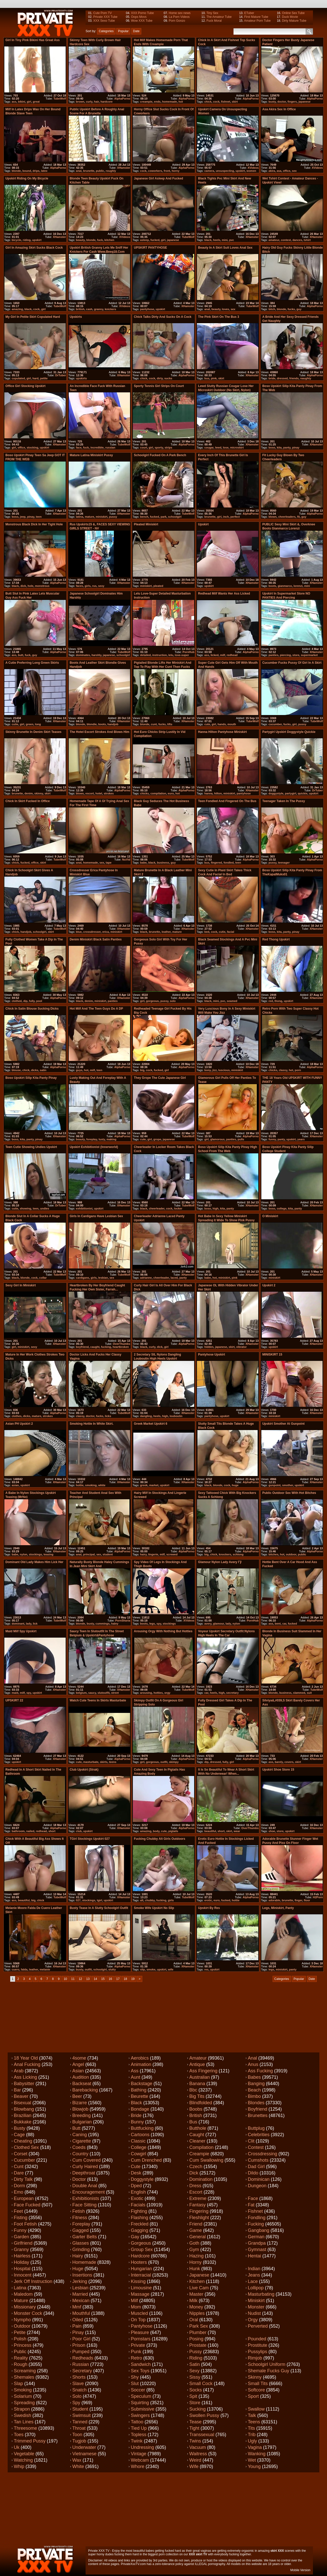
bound (26, 170)
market (153, 1485)
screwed (172, 1554)
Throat (79, 2428)
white (101, 1485)
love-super (182, 655)
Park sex (198, 2326)
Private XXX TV (98, 2551)
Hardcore (140, 2255)
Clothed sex (26, 2147)
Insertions (82, 2275)
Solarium (23, 2396)
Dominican (259, 2179)
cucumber (275, 724)
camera (209, 170)
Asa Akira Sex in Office (279, 109)
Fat (251, 2204)
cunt (154, 724)
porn (298, 1070)
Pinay (78, 2332)
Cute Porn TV (102, 13)
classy (283, 1070)
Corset (20, 2153)
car (284, 1623)
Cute (136, 2166)
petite (44, 378)
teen (39, 516)
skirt (235, 101)
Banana (197, 2083)
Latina (20, 2287)
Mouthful (81, 2313)
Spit (193, 2396)
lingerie (153, 1554)
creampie (146, 101)
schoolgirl (175, 516)
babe (143, 862)
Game (195, 2230)
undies (44, 1208)
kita (279, 447)
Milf (134, 2300)
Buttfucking (142, 2128)
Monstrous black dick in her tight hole (34, 524)
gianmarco (285, 585)
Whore (137, 2466)
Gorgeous (141, 2243)
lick (35, 1623)
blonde (16, 170)
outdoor (291, 1554)
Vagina (255, 2447)
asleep (144, 239)
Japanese (199, 2275)
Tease (195, 2421)
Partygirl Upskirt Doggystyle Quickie (289, 732)
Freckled (139, 2224)
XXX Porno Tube (142, 13)
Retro (136, 2358)
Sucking (197, 2409)
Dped (136, 2185)
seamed (232, 1000)
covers (288, 1761)
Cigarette (81, 2141)
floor (307, 1900)
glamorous (217, 1139)
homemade (169, 101)
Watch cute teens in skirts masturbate (98, 1700)
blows (80, 793)
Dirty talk (23, 2179)
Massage (140, 2294)
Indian (254, 2268)
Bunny (137, 2121)
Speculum (141, 2396)
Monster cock (28, 2313)
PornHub (188, 652)
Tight (194, 2428)
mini (225, 239)
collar (42, 1277)
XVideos (253, 167)
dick (23, 585)
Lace (253, 2281)
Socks (195, 2389)
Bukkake (22, 2121)
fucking (106, 1346)
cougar (209, 447)
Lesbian (80, 2287)
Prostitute (257, 2345)
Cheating (23, 2141)
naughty (305, 378)
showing (25, 1208)
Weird (195, 2460)
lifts (169, 724)
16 (110, 1979)
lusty (102, 1139)
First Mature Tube (256, 17)
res (206, 1969)
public (100, 170)
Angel (78, 2064)
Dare (19, 2172)
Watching (23, 2460)
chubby (150, 1900)
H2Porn (318, 1897)
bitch (271, 309)
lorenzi (298, 585)
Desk (136, 2172)
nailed (30, 1831)
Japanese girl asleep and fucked (158, 178)
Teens (254, 2421)
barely (279, 1761)
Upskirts (76, 317)
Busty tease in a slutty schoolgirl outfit (99, 1908)
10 (65, 1979)
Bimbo (254, 2096)
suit (309, 1692)
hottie (80, 1485)
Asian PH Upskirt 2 (19, 1423)
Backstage (141, 2083)
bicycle (16, 239)
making (111, 1139)
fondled (229, 862)
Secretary (82, 2370)
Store (194, 2402)
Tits (251, 2428)
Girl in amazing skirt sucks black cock (34, 247)
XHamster (123, 167)
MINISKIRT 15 (272, 1354)
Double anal (84, 2185)
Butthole (197, 2128)
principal (89, 1554)
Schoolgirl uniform (266, 2364)
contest (286, 239)
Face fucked (27, 2204)
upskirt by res (209, 1908)
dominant (18, 1623)
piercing (285, 655)
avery (208, 1623)
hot (181, 101)
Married (80, 2294)
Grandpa (257, 2243)
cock (216, 101)
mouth (231, 724)
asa (279, 170)
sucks (168, 378)
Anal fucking (27, 2064)
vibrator (241, 1346)
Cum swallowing (206, 2160)
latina (79, 516)
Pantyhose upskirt (211, 1354)
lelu (170, 655)
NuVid (126, 859)
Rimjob (255, 2358)
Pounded (257, 2338)
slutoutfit (104, 1692)
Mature (21, 2300)
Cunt (19, 2166)
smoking (91, 1485)
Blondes (256, 2102)
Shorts (79, 2377)
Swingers (140, 2415)
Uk (16, 2447)
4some (79, 2058)
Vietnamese (84, 2453)
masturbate (90, 1761)
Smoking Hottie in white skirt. (91, 1423)
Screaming (25, 2370)
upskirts (81, 378)
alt (141, 1900)
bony (207, 1070)
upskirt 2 (268, 1285)
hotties (158, 1692)
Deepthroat (83, 2172)
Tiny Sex (212, 13)
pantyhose (147, 309)
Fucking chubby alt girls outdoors (159, 1839)
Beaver (21, 2096)
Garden (21, 2236)
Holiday (21, 2262)
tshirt (307, 239)
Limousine (141, 2287)
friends (294, 378)
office (286, 170)
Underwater (84, 2447)
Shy (135, 2377)
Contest (256, 2147)
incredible (97, 447)
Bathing (138, 2090)
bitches (273, 1554)
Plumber (197, 2332)
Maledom (23, 2294)
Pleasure (140, 2332)
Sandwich (141, 2364)
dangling (146, 1416)
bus (206, 378)
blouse (16, 1070)
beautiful (210, 1831)
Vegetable (24, 2453)
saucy (92, 1692)
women (251, 170)
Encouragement (88, 2192)
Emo (18, 2192)
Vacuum (197, 2447)
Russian (80, 2364)
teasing (48, 1554)
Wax (76, 2460)
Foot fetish (25, 2224)
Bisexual (22, 2102)
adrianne (146, 1277)
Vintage (138, 2453)
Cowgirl (138, 2153)
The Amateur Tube (219, 17)
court (143, 447)
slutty (112, 1969)
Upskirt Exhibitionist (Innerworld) (94, 1147)
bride (271, 378)
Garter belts (84, 2236)
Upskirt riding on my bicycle (26, 178)
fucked (154, 239)
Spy (76, 2402)
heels (216, 239)
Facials (138, 2204)
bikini (21, 101)
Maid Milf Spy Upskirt (20, 1631)
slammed (299, 1692)
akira (271, 170)
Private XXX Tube (105, 17)
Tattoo (137, 2421)
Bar (17, 2090)
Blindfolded (200, 2102)
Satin (194, 2364)
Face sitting (84, 2204)
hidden (209, 1346)
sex (294, 170)
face (78, 447)
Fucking (256, 2224)
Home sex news (179, 13)
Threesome (25, 2428)
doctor (281, 101)
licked (214, 655)
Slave (78, 2383)
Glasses (80, 2243)
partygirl (290, 793)
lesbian (103, 1277)
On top (138, 2319)
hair (96, 101)
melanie (45, 1969)
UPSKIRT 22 (14, 1700)
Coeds (79, 2147)
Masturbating (261, 2294)
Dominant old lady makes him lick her (34, 1562)
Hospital (22, 2268)
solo (173, 1000)
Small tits (258, 2383)
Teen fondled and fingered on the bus (227, 801)
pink (214, 378)
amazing (17, 309)
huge (235, 1485)
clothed (17, 1000)
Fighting (139, 2211)
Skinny (255, 2377)
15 (102, 1979)
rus (94, 585)
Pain (76, 2326)
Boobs (195, 2109)
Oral (193, 2319)
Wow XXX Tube (142, 20)
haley (114, 1623)
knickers (110, 309)
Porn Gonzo (177, 20)
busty (272, 101)
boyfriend (82, 1346)
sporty (159, 447)
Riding (195, 2358)
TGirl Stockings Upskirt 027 (90, 1839)
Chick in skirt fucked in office (27, 801)
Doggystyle (142, 2179)
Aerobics (140, 2058)
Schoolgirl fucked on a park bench (160, 455)
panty (287, 447)
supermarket (309, 655)
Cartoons (140, 2134)
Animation (141, 2064)
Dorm (19, 2185)
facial (230, 931)
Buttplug (256, 2128)
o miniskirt (270, 1216)
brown (80, 101)
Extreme (197, 2198)
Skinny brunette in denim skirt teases (33, 732)
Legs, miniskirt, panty (278, 1908)
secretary (232, 1692)
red (270, 1000)
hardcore (106, 101)
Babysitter (24, 2083)
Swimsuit (81, 2415)
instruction (159, 655)
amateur (273, 239)
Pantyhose (142, 2326)
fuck (100, 239)
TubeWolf (59, 98)
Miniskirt (256, 2300)
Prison (78, 2345)
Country (80, 2153)
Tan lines (23, 2421)
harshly (96, 655)
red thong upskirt (276, 939)
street (115, 1692)
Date (136, 31)
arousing (146, 1692)
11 (73, 1979)
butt (20, 655)
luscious (224, 1070)
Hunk (194, 2268)
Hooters (139, 2262)
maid (15, 1692)
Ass (134, 2070)
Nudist (254, 2313)
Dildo (253, 2172)
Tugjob (79, 2441)
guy (299, 309)
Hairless (22, 2255)
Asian (78, 2070)
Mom (136, 2306)
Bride (136, 2115)
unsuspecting (225, 170)
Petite (20, 2332)
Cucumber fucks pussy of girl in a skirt (292, 662)
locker (178, 1208)
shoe (271, 1831)
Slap (18, 2383)
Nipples (197, 2313)
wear (237, 1831)
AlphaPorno (122, 98)
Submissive (142, 2409)
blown (272, 516)
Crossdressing (262, 2153)
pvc (231, 239)
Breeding (81, 2115)
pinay (295, 447)
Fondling (256, 2217)
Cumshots (258, 2160)
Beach (254, 2090)
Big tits (196, 2096)
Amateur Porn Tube (257, 20)
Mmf (76, 2306)
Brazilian (22, 2115)
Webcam (140, 2460)
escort (89, 793)
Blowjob (80, 2109)
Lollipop (256, 2287)
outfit (163, 1761)
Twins (195, 2441)
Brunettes (257, 2115)
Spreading (24, 2402)
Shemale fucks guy (268, 2370)
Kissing (138, 2281)
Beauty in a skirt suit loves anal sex (225, 247)
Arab (19, 2070)
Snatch (79, 2389)
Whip (19, 2466)
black (208, 239)
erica (105, 931)
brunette (88, 170)
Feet (18, 2211)
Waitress (198, 2453)
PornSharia (122, 1620)
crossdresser (92, 931)
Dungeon (257, 2185)
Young (254, 2466)
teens (112, 1761)
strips (168, 447)
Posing (196, 2338)
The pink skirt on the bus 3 (218, 317)
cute (207, 724)
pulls (241, 1139)
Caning (79, 2134)
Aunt (135, 2077)
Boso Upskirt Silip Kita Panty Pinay (31, 1078)
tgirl (99, 1900)
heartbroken (121, 1346)
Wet (252, 2460)
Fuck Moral (213, 20)
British (195, 2115)
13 (87, 1979)
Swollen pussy (204, 2415)
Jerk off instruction (33, 2281)
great (36, 101)
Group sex (142, 2249)
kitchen (109, 239)
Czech (195, 2166)
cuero (15, 1969)
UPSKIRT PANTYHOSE (150, 247)
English (138, 2192)
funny (272, 1139)
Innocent (22, 2275)
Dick (193, 2172)
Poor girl (81, 2338)
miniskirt (102, 516)
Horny (195, 2262)
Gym (194, 2249)
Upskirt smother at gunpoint (283, 1423)
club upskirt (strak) (84, 1769)
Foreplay (81, 2224)
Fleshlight (199, 2217)
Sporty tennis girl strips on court (159, 386)
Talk (252, 2415)
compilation (158, 793)
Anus (253, 2064)
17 (118, 1979)
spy (159, 1623)
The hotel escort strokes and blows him (100, 732)
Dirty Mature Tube (294, 20)
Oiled (77, 2319)
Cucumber (24, 2160)
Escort (195, 2192)
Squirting (140, 2402)
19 (132, 1979)
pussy (113, 516)
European (24, 2198)
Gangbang (258, 2230)
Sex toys (140, 2370)
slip (142, 1969)
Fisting (20, 2217)
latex (44, 170)
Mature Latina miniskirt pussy (91, 455)
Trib (251, 2434)
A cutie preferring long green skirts (32, 662)
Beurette (139, 2096)
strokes (109, 793)
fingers (292, 101)
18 (125, 1979)
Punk (136, 2351)
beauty (80, 239)
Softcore (256, 2389)
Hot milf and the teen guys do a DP (96, 1008)
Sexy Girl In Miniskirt (20, 1285)
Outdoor (22, 2326)
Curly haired (85, 2166)
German (256, 2236)
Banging (256, 2083)
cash (89, 309)
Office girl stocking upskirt (25, 386)
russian (110, 447)
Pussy (195, 2351)
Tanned (79, 2421)
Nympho (22, 2319)
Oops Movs (139, 17)
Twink (137, 2441)
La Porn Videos (179, 17)
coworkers (155, 170)
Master (196, 2294)
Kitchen (197, 2281)
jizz (214, 1070)
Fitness (79, 2217)
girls (87, 585)
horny (176, 170)
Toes (19, 2434)
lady (28, 1623)
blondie (92, 724)
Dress (195, 2185)
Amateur (198, 2058)
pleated (158, 585)
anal (78, 170)
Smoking (23, 2389)
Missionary (25, 2306)
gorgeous (152, 1000)
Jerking (79, 2281)
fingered (216, 862)
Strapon (22, 2409)
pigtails (173, 1831)
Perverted (258, 2326)
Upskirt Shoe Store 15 (278, 1769)
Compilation (201, 2147)
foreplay (91, 1139)
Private (138, 2345)
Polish (20, 2338)
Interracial (141, 2275)
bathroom (18, 1831)
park (163, 516)
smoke (150, 1969)
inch (226, 516)
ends (157, 101)
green (29, 724)
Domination (201, 2179)
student (108, 1554)
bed (206, 931)
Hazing (196, 2255)
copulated (18, 378)
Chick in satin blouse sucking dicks (32, 1008)
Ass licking (25, 2077)
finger (298, 1900)
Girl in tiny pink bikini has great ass (32, 40)
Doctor (79, 2179)
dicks (34, 1070)
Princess (22, 2345)
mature (89, 516)
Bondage (140, 2109)
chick (208, 101)
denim (29, 793)
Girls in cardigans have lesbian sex (96, 1216)
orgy (167, 1692)
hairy (143, 1554)
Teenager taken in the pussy (283, 801)
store (296, 655)
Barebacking (85, 2090)
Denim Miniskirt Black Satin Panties (96, 939)
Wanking (256, 2453)
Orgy (253, 2319)
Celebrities (259, 2134)
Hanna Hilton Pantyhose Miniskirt (222, 732)
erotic (208, 1900)
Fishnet (255, 2211)
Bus (193, 2121)
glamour (218, 1623)
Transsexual (201, 2434)
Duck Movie (290, 17)
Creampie (199, 2153)
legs (152, 1623)
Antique (197, 2064)
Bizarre (79, 2102)
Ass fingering (203, 2070)
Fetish (78, 2211)
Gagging (139, 2230)
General (197, 2236)
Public (20, 2351)
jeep (23, 516)
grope (157, 1139)
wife (170, 1969)
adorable (274, 1900)
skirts (103, 1761)
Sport (253, 2396)
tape (109, 862)
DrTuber (60, 375)
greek (143, 1485)
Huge (77, 2268)
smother (287, 1485)
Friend (195, 2224)
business (163, 862)
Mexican (80, 2300)
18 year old (26, 2058)
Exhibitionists (85, 2198)
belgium (81, 1692)
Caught (196, 2134)
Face (253, 2198)
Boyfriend (257, 2109)
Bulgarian (82, 2121)
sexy (101, 585)
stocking (32, 447)
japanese (304, 101)
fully (32, 1000)
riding (27, 239)
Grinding (81, 2249)
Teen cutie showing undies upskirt (31, 1147)
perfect (235, 516)
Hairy (77, 2255)
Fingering (198, 2211)
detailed (145, 655)
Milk (193, 2300)
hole (30, 585)
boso (271, 447)
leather (166, 931)
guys (79, 1070)
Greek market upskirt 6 (150, 1423)
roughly (111, 170)
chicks (144, 793)
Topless (138, 2434)
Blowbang (24, 2109)
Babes (254, 2077)
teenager (284, 862)
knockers (225, 1554)
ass (14, 101)
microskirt (237, 447)
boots (272, 585)
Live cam (199, 2287)
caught (94, 1346)
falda (24, 1969)
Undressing (142, 2447)
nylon (23, 1554)
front (167, 170)
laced (174, 1277)
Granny (21, 2249)
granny (98, 309)
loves (225, 309)
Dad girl (256, 2166)
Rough (20, 2364)
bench (144, 516)
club (79, 1831)
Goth (194, 2243)
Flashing (139, 2217)
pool (39, 1000)
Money (196, 2306)
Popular (123, 31)
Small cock (201, 2383)
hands (222, 724)
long (38, 724)
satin (43, 1070)
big (142, 1070)
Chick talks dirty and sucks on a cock (162, 317)
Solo (76, 2396)
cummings (103, 1623)
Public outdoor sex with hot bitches (289, 1493)
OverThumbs (121, 1343)
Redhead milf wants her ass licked (224, 593)
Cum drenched (146, 2160)
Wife (193, 2466)
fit (298, 516)
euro (171, 793)
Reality (21, 2358)
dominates (83, 655)
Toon (77, 2434)
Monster (256, 2306)
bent (278, 1623)
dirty (160, 378)
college (281, 1208)
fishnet (225, 101)
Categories (106, 31)
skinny (38, 793)
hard (35, 378)
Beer (77, 2096)
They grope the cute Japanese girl (160, 1078)
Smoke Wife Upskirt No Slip (154, 1908)
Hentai (254, 2255)
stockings (35, 1554)
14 (95, 1979)
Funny (20, 2230)
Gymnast (257, 2249)
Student (80, 2409)
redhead (232, 655)
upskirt (240, 170)
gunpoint (274, 1485)
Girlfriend (23, 2243)
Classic (138, 2141)
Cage (19, 2134)
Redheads (82, 2358)
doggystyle (275, 793)
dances (297, 239)
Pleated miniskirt (146, 524)
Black (136, 2102)
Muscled (139, 2313)
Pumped (80, 2351)
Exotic (137, 2198)
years (301, 1139)
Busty (19, 2128)
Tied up (139, 2428)
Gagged (80, 2230)
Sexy (194, 2370)
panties (273, 655)
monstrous (42, 585)
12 (80, 1979)
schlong (238, 1554)
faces (79, 585)
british (80, 309)
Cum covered (86, 2160)
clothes (17, 1416)
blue (79, 931)
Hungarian (141, 2268)
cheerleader (157, 1208)
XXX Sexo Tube (104, 20)
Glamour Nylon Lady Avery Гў (219, 1562)
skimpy (174, 1761)
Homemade (84, 2262)
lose (225, 447)
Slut (135, 2383)
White (78, 2466)
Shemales (24, 2377)
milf (222, 655)
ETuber (249, 13)
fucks (291, 309)
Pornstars (140, 2338)
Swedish (22, 2415)
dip (25, 1000)
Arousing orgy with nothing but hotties (163, 1631)
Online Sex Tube (293, 13)
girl (29, 101)
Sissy (194, 2377)
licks (108, 1416)
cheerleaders (287, 516)
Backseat (81, 2083)
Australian (199, 2077)
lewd (218, 447)
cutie (15, 724)
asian (15, 1485)
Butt (76, 2128)
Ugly (252, 2441)
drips (36, 170)
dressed (282, 378)
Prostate (197, 2345)
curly (89, 101)
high (215, 1208)
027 (78, 1900)
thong (278, 1000)
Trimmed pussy (29, 2441)
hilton (218, 793)
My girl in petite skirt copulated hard (32, 317)
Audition (80, 2077)
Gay (135, 2236)
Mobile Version (300, 2570)
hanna (208, 793)
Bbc (193, 2090)
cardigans (82, 1277)
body (156, 1831)
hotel (98, 793)
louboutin (176, 1416)
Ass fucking (260, 2070)
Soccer (138, 2389)
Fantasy (197, 2204)
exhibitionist (84, 1208)
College (138, 2147)
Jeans (254, 2275)
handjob (113, 724)
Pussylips (257, 2351)
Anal (252, 2058)
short (51, 1831)
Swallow (256, 2409)
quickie (302, 793)
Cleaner (197, 2141)
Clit (251, 2141)
